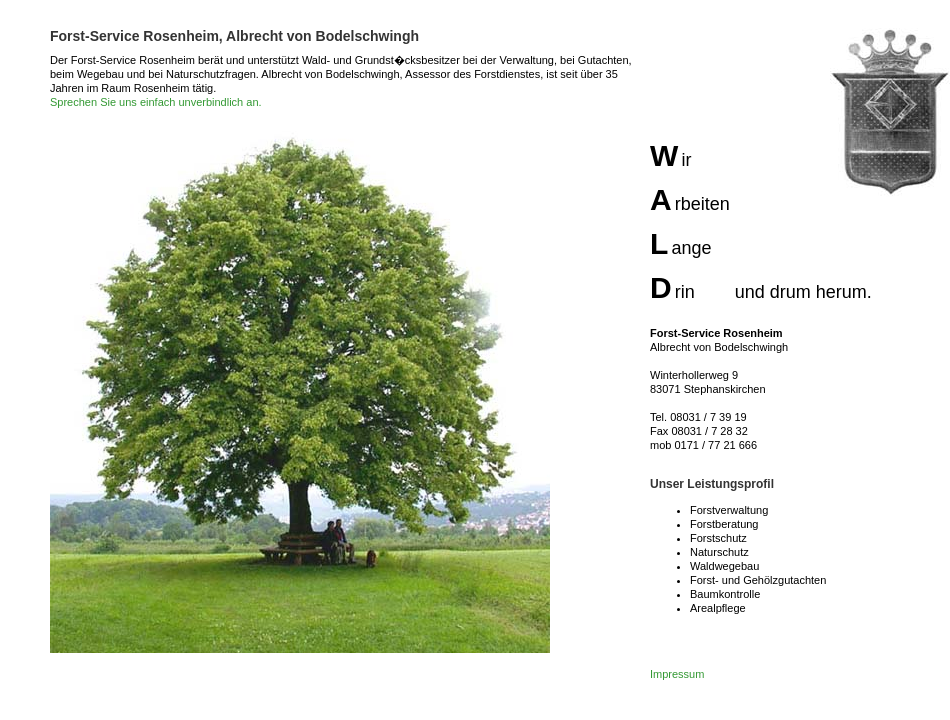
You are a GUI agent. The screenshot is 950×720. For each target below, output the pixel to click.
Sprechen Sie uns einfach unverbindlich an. (156, 102)
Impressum (677, 674)
